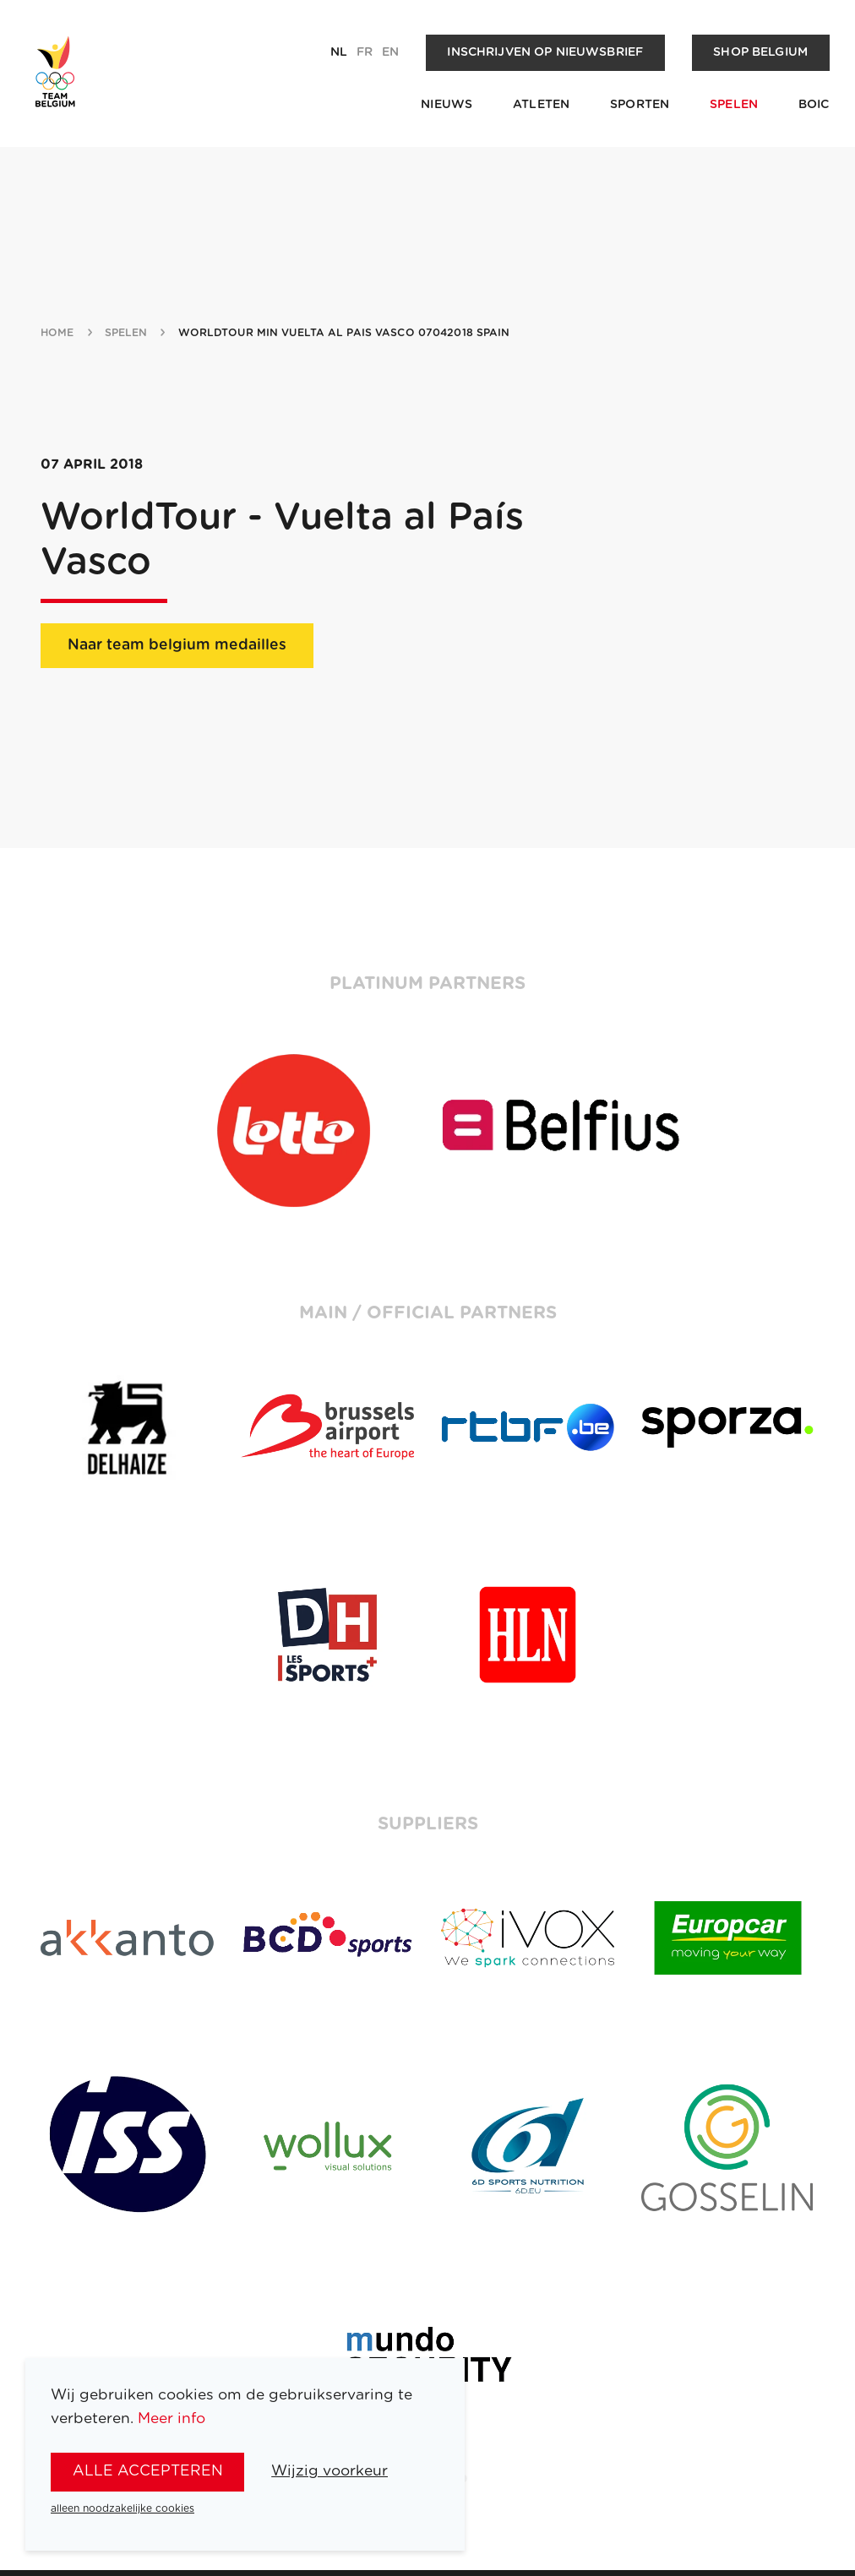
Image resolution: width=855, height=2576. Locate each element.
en (390, 52)
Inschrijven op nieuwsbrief (545, 52)
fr (365, 52)
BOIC (814, 105)
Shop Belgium (760, 52)
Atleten (541, 105)
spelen (126, 333)
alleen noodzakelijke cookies (122, 2508)
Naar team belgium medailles (177, 645)
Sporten (639, 105)
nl (338, 52)
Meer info (171, 2418)
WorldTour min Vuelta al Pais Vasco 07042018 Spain (344, 333)
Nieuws (446, 105)
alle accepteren (148, 2471)
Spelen (734, 105)
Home (57, 333)
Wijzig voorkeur (329, 2471)
